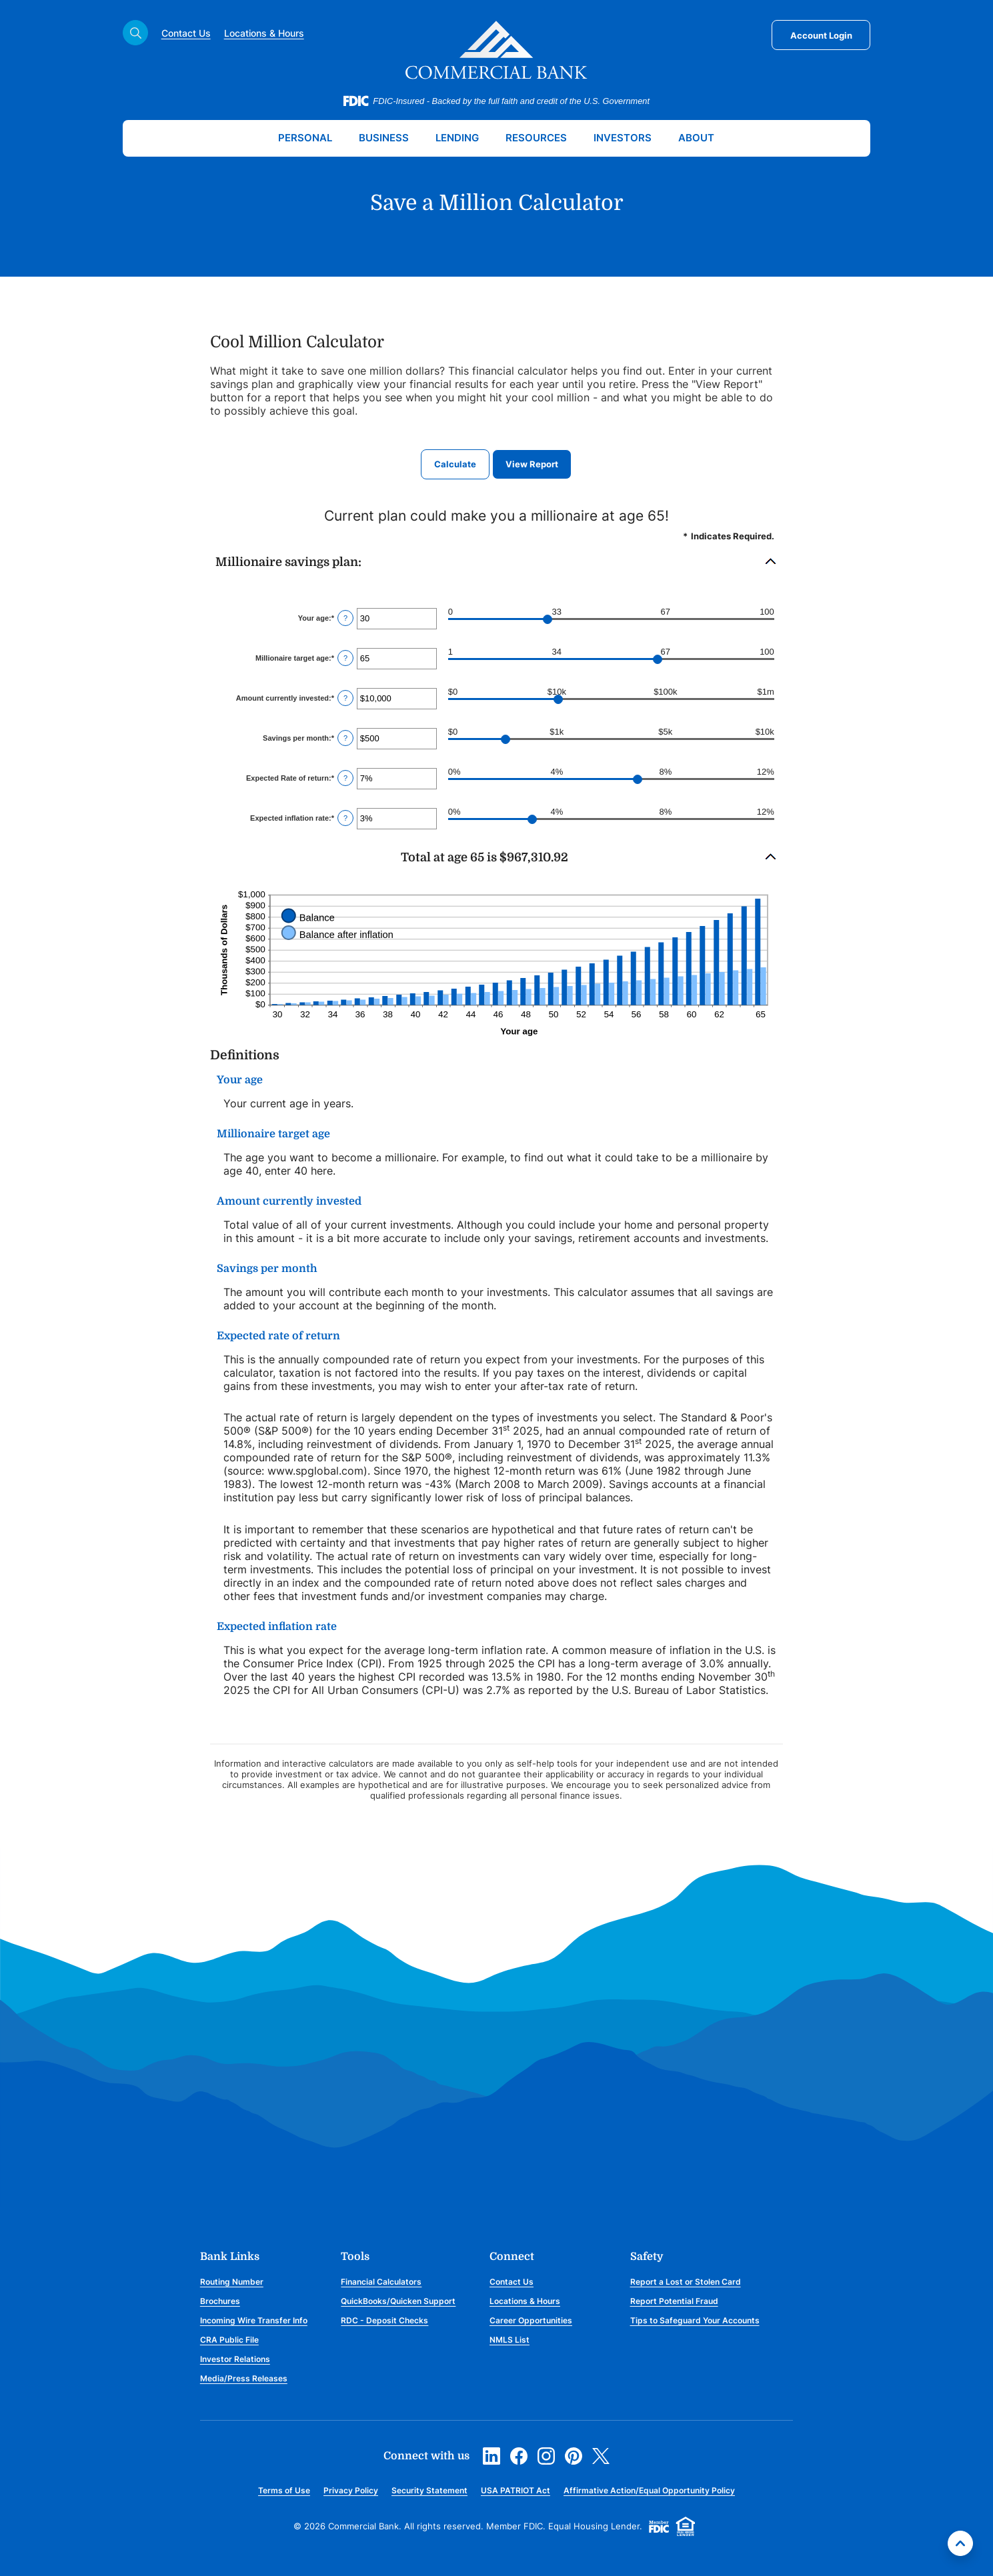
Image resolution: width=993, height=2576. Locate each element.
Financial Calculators (381, 2282)
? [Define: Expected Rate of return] (345, 778)
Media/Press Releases (243, 2378)
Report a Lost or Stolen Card (685, 2282)
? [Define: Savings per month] (345, 738)
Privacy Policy (350, 2490)
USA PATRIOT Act (515, 2490)
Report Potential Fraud (674, 2301)
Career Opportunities (530, 2320)
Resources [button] (536, 137)
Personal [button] (305, 137)
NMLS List (509, 2340)
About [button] (696, 137)
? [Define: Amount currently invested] (345, 698)
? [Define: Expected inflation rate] (345, 818)
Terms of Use (284, 2490)
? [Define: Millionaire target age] (345, 658)
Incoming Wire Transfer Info (253, 2320)
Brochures (220, 2301)
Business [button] (384, 137)
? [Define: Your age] (345, 618)
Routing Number (231, 2282)
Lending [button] (457, 137)
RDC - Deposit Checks (384, 2320)
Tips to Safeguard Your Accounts (695, 2320)
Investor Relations (235, 2359)
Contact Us (186, 33)
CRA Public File (229, 2340)
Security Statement (429, 2490)
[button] (496, 562)
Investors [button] (623, 137)
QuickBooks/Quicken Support (398, 2301)
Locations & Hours (264, 33)
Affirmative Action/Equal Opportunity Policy (649, 2490)
